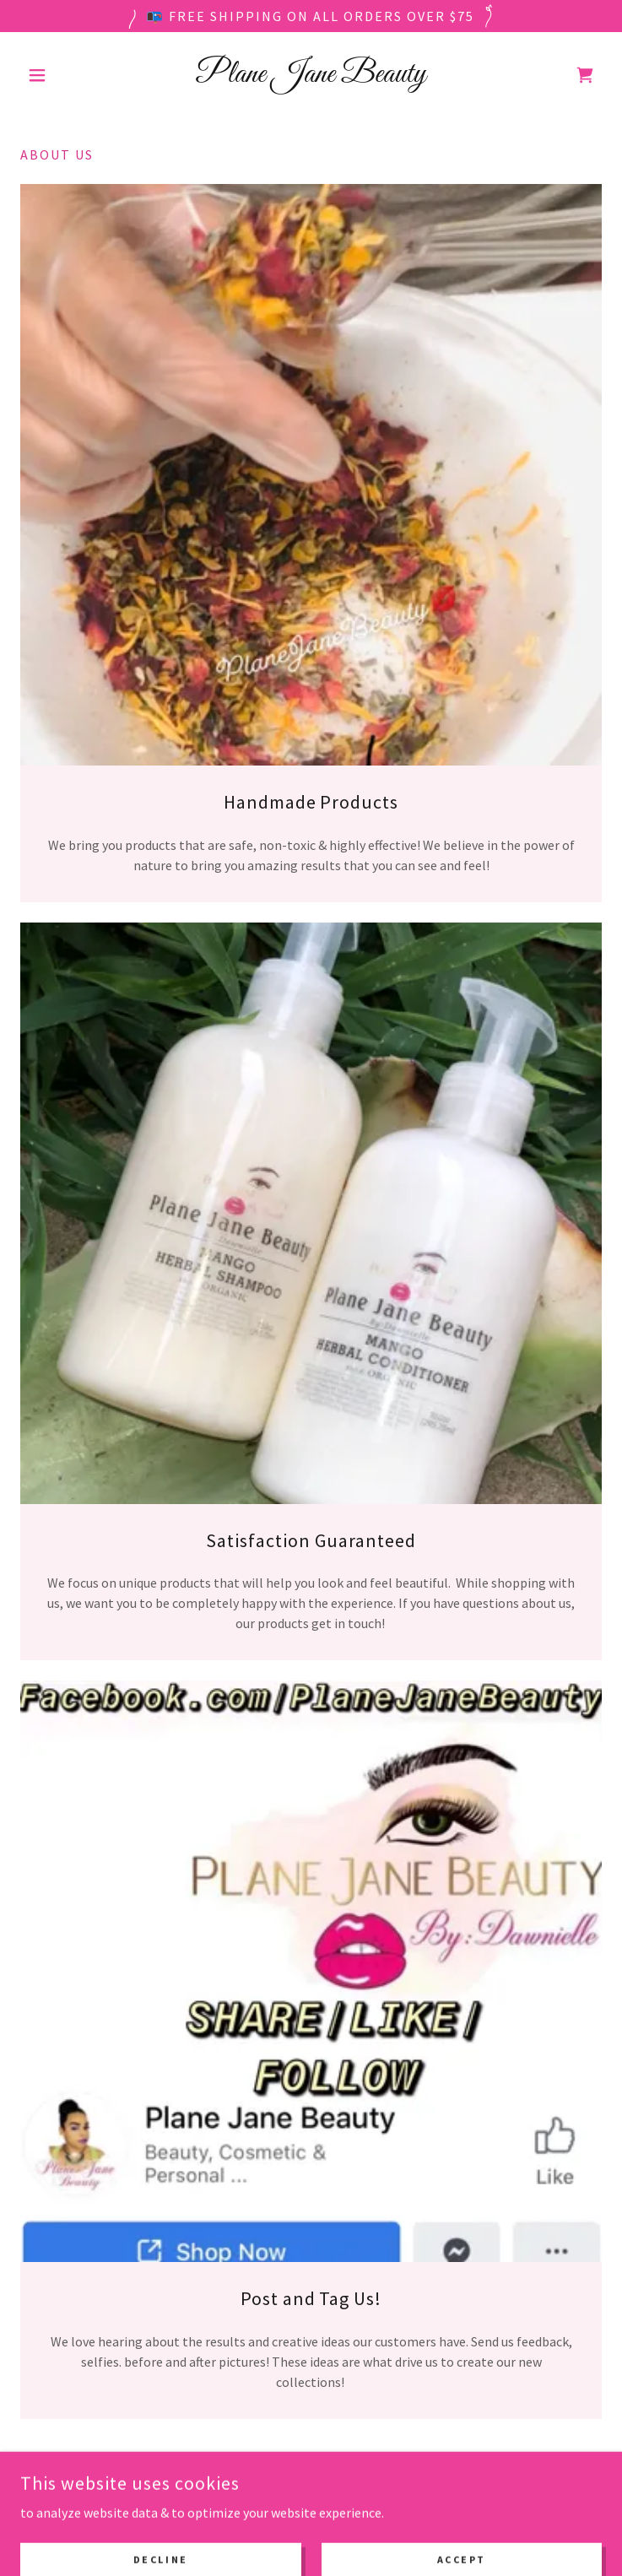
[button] (63, 75)
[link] (310, 75)
